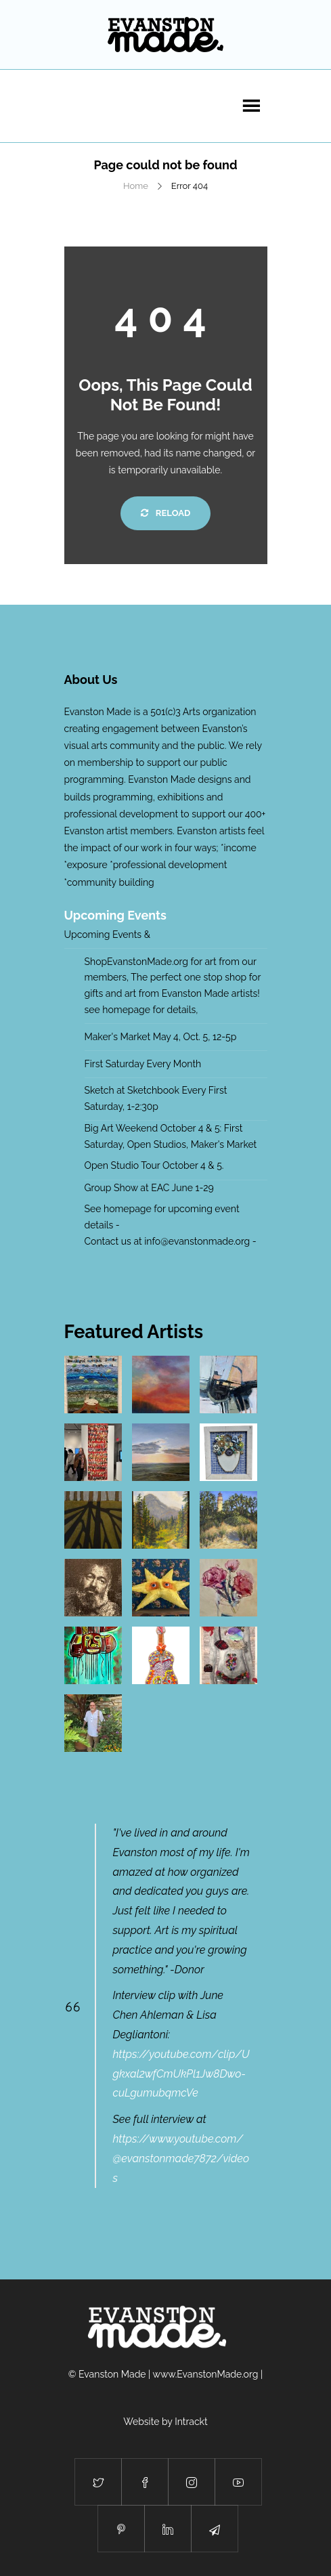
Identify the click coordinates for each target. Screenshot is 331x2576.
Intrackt (191, 2421)
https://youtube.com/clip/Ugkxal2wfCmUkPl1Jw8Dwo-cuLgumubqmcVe (181, 2074)
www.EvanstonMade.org (206, 2374)
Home (135, 186)
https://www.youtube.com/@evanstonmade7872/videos (181, 2158)
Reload (165, 513)
